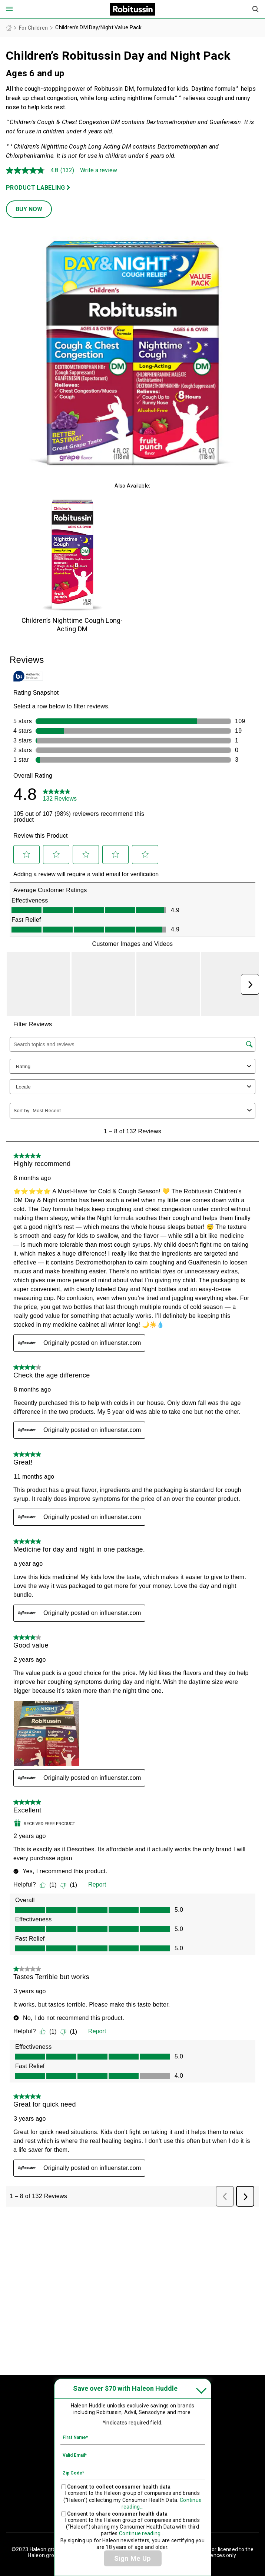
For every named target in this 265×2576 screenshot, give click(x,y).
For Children (33, 28)
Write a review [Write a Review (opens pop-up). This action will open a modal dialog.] (98, 170)
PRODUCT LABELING (35, 187)
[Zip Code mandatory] (132, 2472)
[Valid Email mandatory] (132, 2454)
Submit (255, 9)
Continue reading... (141, 2533)
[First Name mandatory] (132, 2437)
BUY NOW (29, 209)
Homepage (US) (8, 28)
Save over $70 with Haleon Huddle (125, 2388)
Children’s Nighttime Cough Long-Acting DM (72, 624)
